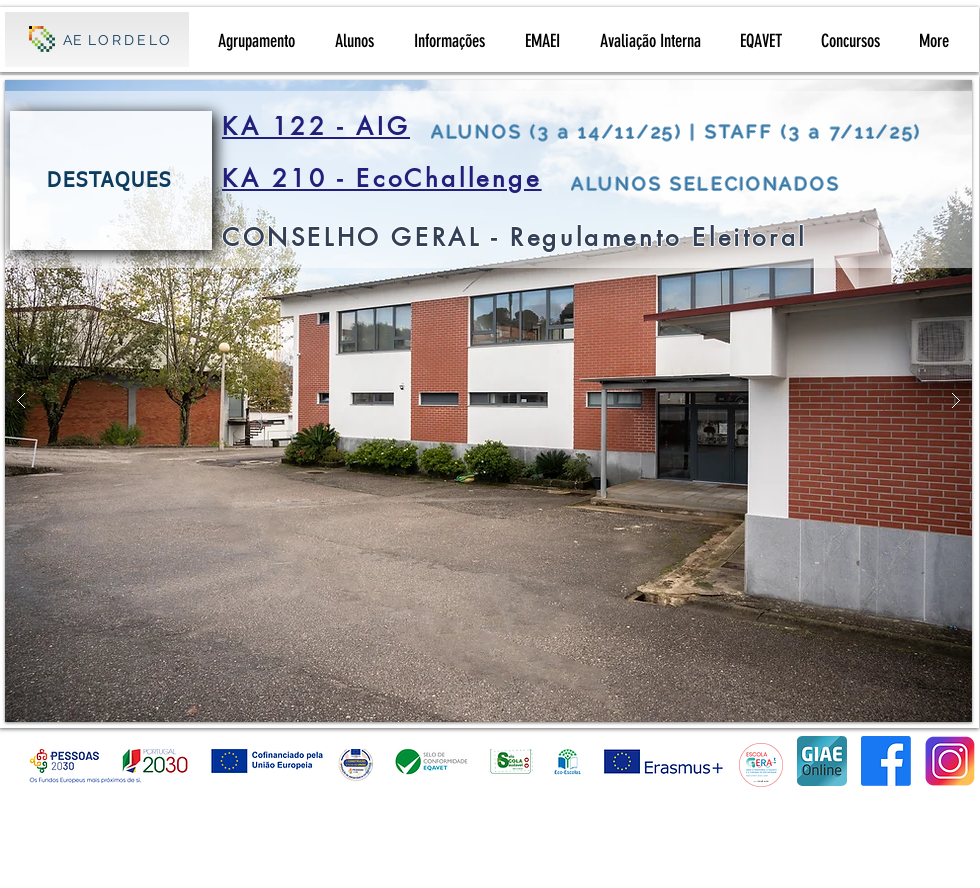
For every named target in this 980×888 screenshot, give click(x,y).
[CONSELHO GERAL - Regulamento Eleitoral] (569, 237)
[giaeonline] (822, 761)
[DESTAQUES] (111, 180)
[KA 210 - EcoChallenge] (389, 178)
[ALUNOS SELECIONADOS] (760, 183)
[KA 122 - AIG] (323, 126)
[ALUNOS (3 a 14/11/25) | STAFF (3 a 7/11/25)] (690, 131)
